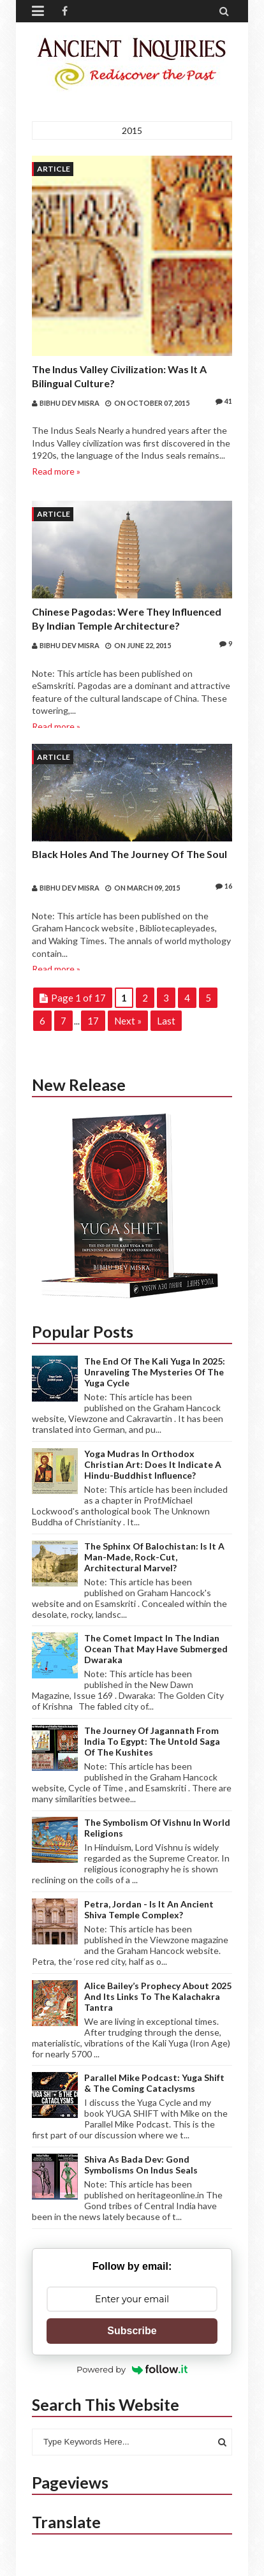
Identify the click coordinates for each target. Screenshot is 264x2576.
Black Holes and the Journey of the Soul (129, 854)
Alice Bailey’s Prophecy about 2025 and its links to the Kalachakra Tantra (157, 1996)
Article (53, 169)
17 (93, 1020)
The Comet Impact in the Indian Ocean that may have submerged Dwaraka (156, 1648)
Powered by (132, 2369)
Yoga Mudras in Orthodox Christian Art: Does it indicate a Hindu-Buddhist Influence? (152, 1464)
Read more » (56, 471)
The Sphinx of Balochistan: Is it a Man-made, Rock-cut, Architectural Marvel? (154, 1557)
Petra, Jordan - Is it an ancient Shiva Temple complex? (149, 1909)
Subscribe (131, 2330)
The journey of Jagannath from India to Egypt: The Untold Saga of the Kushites (152, 1741)
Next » (128, 1020)
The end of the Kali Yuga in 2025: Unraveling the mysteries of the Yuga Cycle (154, 1372)
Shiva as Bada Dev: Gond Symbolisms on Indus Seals (141, 2164)
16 (224, 886)
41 (224, 401)
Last (166, 1020)
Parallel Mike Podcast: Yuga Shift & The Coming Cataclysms (154, 2083)
